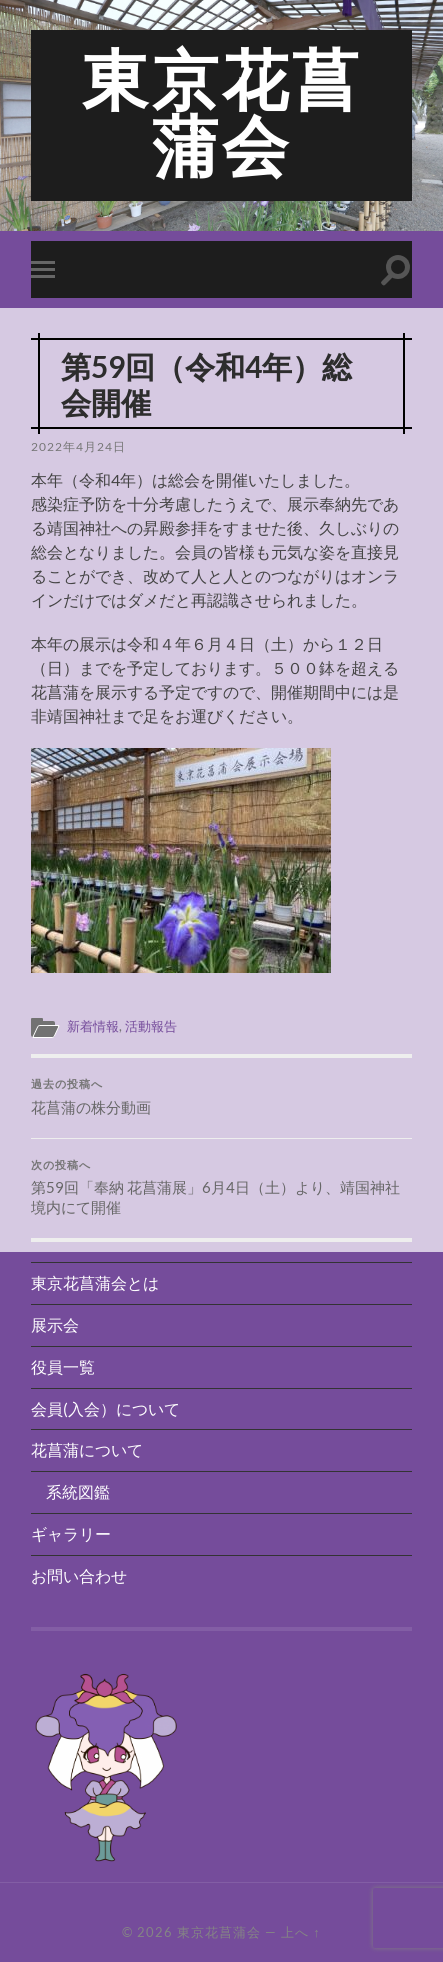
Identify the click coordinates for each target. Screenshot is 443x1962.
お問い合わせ (79, 1575)
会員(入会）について (105, 1408)
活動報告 (151, 1026)
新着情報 (93, 1026)
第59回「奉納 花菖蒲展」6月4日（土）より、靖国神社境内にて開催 (221, 1188)
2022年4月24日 (78, 446)
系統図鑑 (78, 1491)
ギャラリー (71, 1533)
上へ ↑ (300, 1932)
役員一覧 (63, 1366)
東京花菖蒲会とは (95, 1282)
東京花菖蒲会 (222, 115)
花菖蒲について (87, 1449)
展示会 (55, 1324)
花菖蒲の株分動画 (221, 1097)
